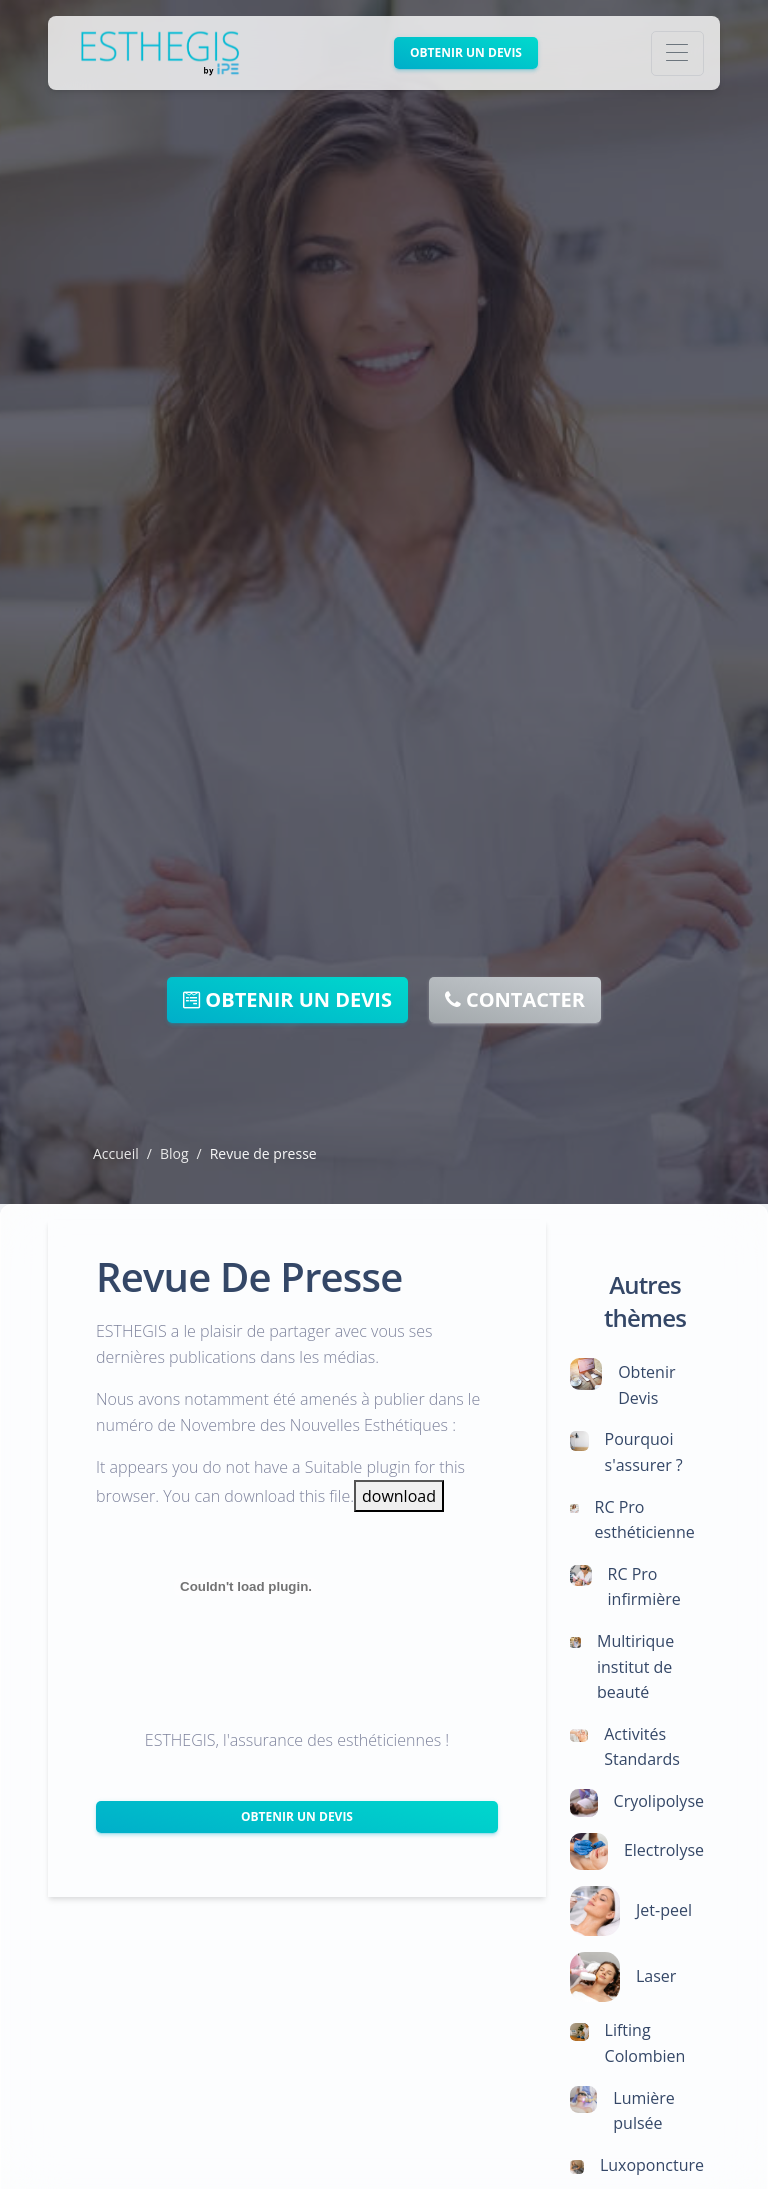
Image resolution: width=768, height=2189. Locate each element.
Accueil (116, 1153)
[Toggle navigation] (677, 53)
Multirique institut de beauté (635, 1666)
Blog (174, 1153)
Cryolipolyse (659, 1801)
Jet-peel (664, 1910)
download (399, 1496)
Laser (656, 1976)
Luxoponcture (652, 2165)
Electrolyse (664, 1850)
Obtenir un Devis (297, 1816)
